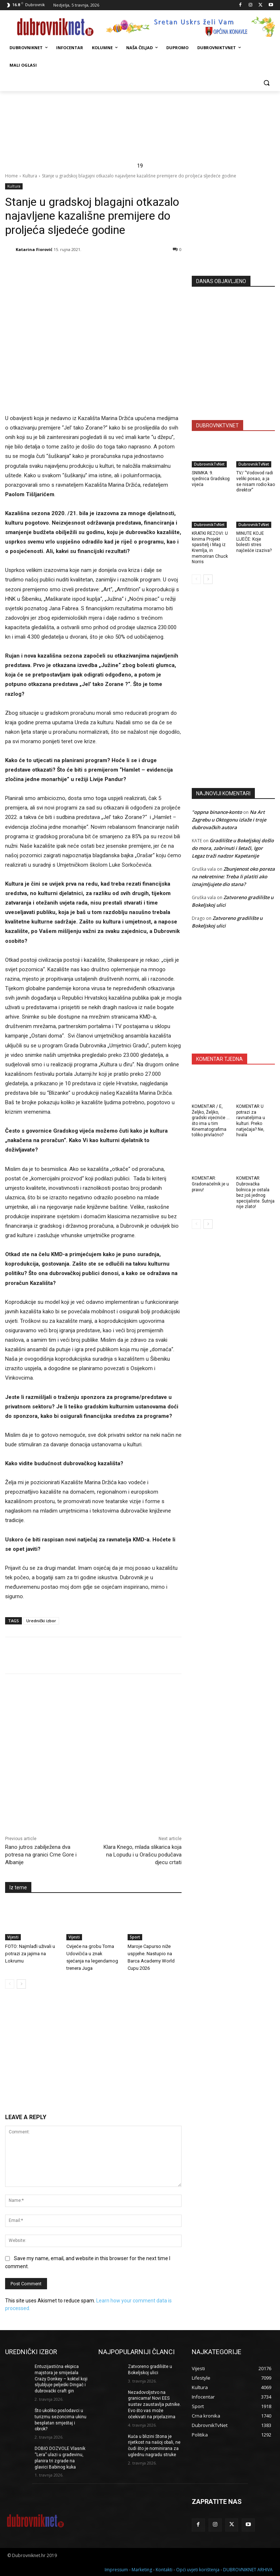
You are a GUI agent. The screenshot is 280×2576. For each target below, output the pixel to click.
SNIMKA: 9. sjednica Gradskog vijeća (211, 478)
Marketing (142, 2569)
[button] (266, 82)
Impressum (116, 2569)
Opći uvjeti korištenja (197, 2569)
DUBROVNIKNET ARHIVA (248, 2569)
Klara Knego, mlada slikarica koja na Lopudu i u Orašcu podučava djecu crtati (143, 1855)
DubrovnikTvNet (209, 464)
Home (11, 176)
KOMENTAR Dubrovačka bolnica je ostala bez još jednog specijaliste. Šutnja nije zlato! (255, 1192)
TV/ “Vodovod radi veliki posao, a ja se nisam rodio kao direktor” (255, 481)
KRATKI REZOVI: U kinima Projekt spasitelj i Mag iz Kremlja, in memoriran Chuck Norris (210, 547)
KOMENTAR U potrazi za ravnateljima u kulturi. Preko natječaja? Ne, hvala (250, 1120)
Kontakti (164, 2569)
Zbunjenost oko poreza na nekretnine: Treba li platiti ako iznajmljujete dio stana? (233, 876)
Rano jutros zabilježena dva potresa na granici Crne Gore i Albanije (41, 1855)
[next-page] (21, 1983)
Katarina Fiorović (34, 249)
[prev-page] (9, 1983)
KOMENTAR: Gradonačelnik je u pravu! (210, 1184)
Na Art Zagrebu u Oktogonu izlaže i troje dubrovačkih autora (229, 820)
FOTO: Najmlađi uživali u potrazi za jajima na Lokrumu (30, 1953)
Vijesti (13, 1936)
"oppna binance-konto (217, 812)
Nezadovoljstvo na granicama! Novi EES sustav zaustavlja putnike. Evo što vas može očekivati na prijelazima (154, 2404)
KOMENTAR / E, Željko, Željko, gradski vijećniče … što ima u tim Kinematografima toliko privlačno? (211, 1120)
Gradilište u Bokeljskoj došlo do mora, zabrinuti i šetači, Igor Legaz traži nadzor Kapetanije (233, 848)
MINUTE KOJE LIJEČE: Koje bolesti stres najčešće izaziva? (254, 542)
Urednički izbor (41, 1620)
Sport (135, 1936)
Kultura (30, 176)
